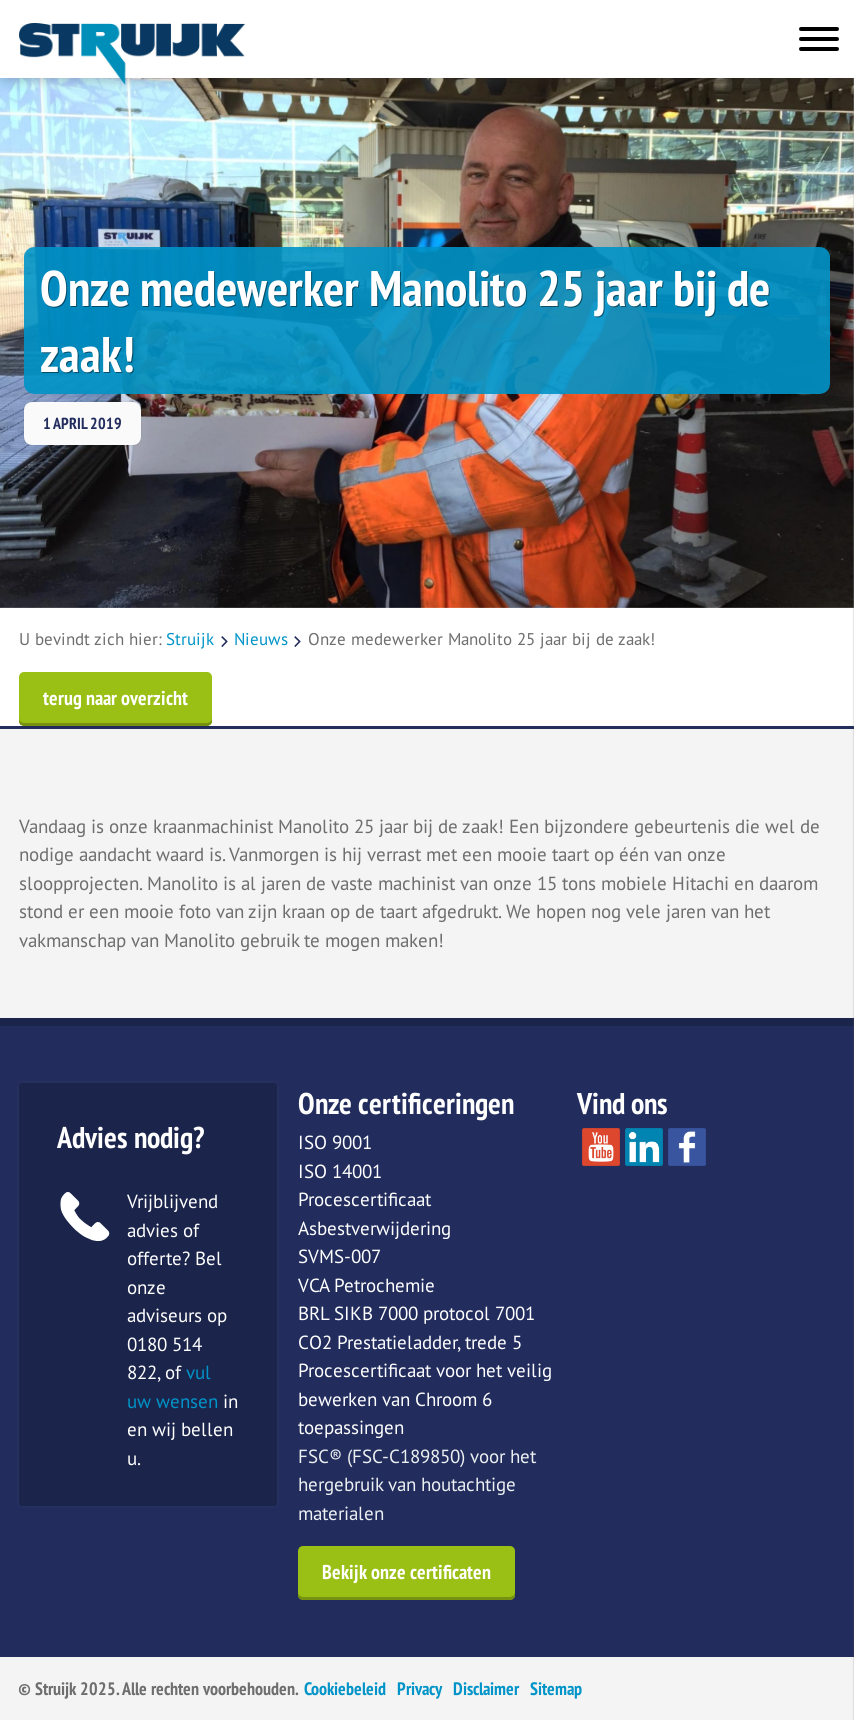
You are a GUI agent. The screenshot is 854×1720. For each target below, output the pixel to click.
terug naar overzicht (115, 698)
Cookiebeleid (345, 1688)
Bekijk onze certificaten (406, 1572)
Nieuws (261, 639)
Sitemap (556, 1688)
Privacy (419, 1688)
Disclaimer (486, 1688)
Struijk (190, 639)
